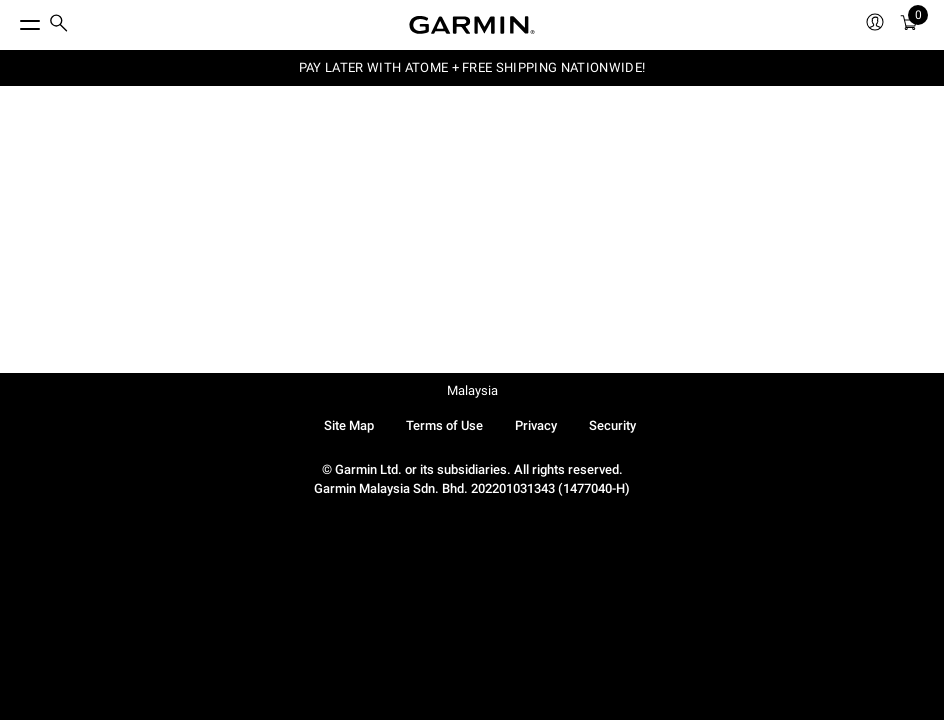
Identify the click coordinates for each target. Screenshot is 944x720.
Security (612, 425)
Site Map (349, 425)
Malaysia (472, 390)
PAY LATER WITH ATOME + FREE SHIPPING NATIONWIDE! (472, 67)
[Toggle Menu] (12, 20)
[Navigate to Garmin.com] (472, 25)
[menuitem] (59, 25)
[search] (59, 25)
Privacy (536, 425)
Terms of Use (444, 425)
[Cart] (909, 25)
